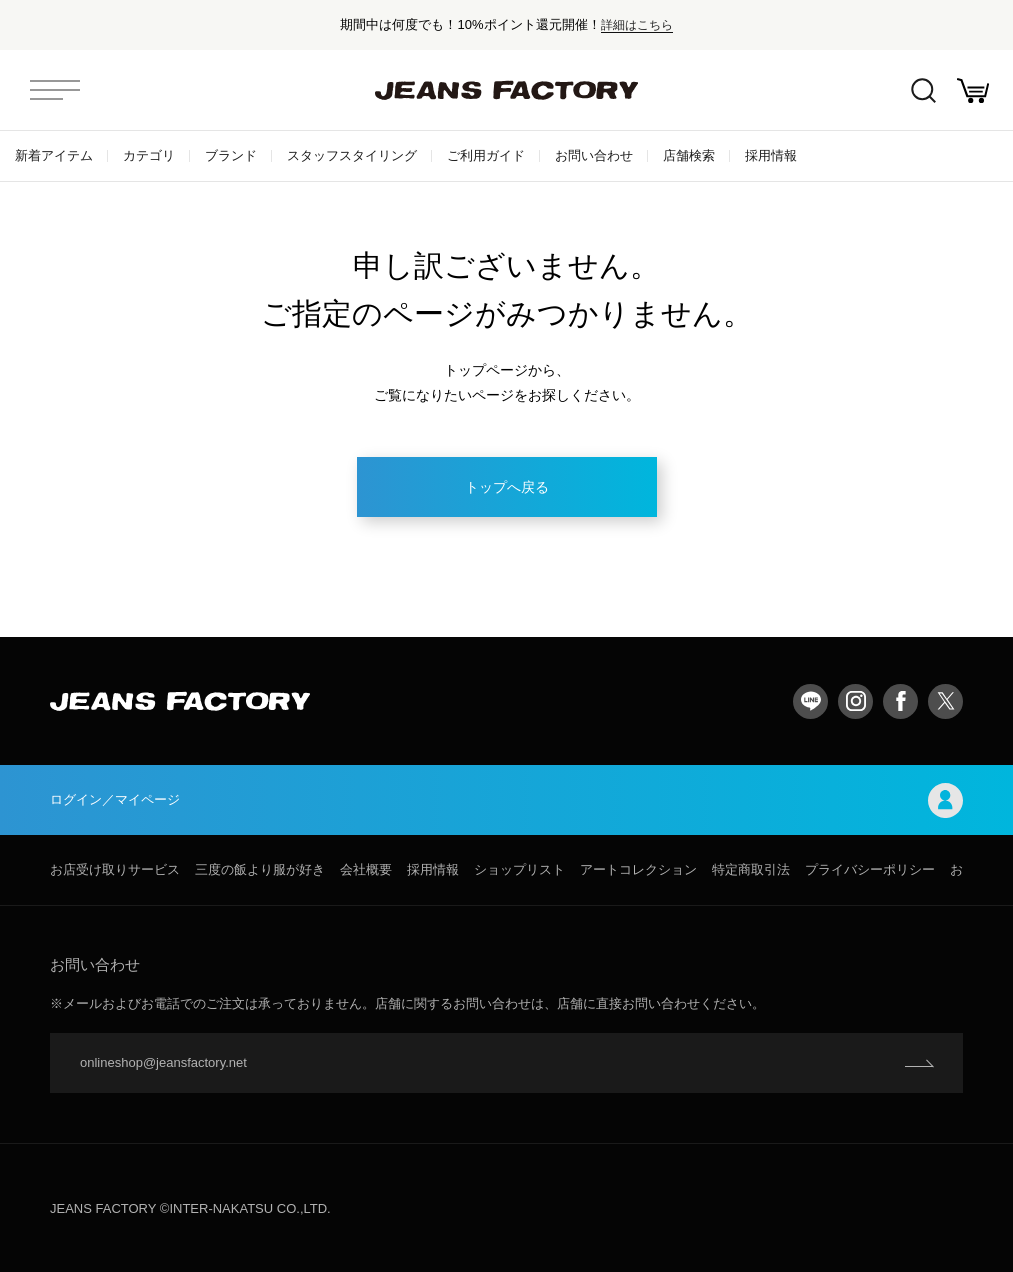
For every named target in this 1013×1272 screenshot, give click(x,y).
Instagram (855, 701)
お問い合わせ (594, 155)
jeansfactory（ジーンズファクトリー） (507, 90)
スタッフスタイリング (352, 155)
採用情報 (771, 155)
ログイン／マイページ (506, 800)
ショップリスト (519, 869)
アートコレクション (638, 869)
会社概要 (366, 869)
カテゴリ (149, 155)
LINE (810, 701)
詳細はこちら (637, 24)
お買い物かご (973, 90)
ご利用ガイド (486, 155)
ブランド (231, 155)
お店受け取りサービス (115, 869)
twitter (945, 701)
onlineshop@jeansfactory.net (163, 1062)
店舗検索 (689, 155)
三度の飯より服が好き (260, 869)
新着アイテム (54, 155)
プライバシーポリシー (870, 869)
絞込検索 (923, 90)
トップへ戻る (507, 487)
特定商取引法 (751, 869)
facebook (900, 701)
